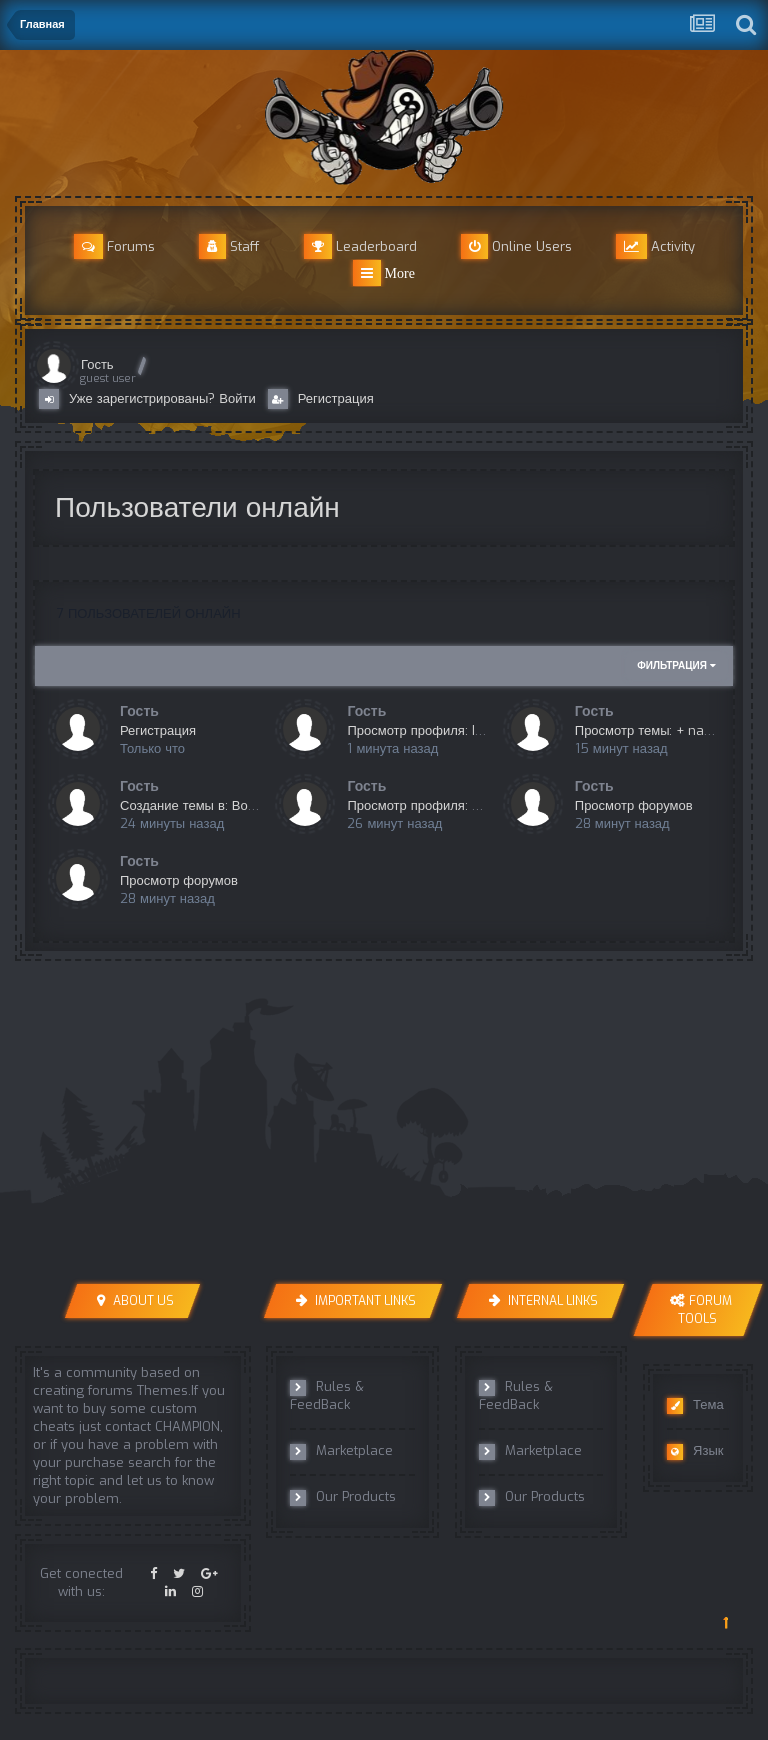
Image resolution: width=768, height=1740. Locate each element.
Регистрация (321, 399)
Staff (229, 246)
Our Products (343, 1497)
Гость (97, 364)
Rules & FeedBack (327, 1395)
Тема (695, 1405)
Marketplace (341, 1451)
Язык (695, 1451)
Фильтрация (676, 665)
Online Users (516, 246)
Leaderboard (360, 246)
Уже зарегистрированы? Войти (151, 399)
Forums (114, 246)
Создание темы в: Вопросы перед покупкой (251, 805)
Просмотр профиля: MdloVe (432, 805)
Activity (655, 246)
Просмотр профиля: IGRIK (424, 730)
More (384, 273)
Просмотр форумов (634, 805)
